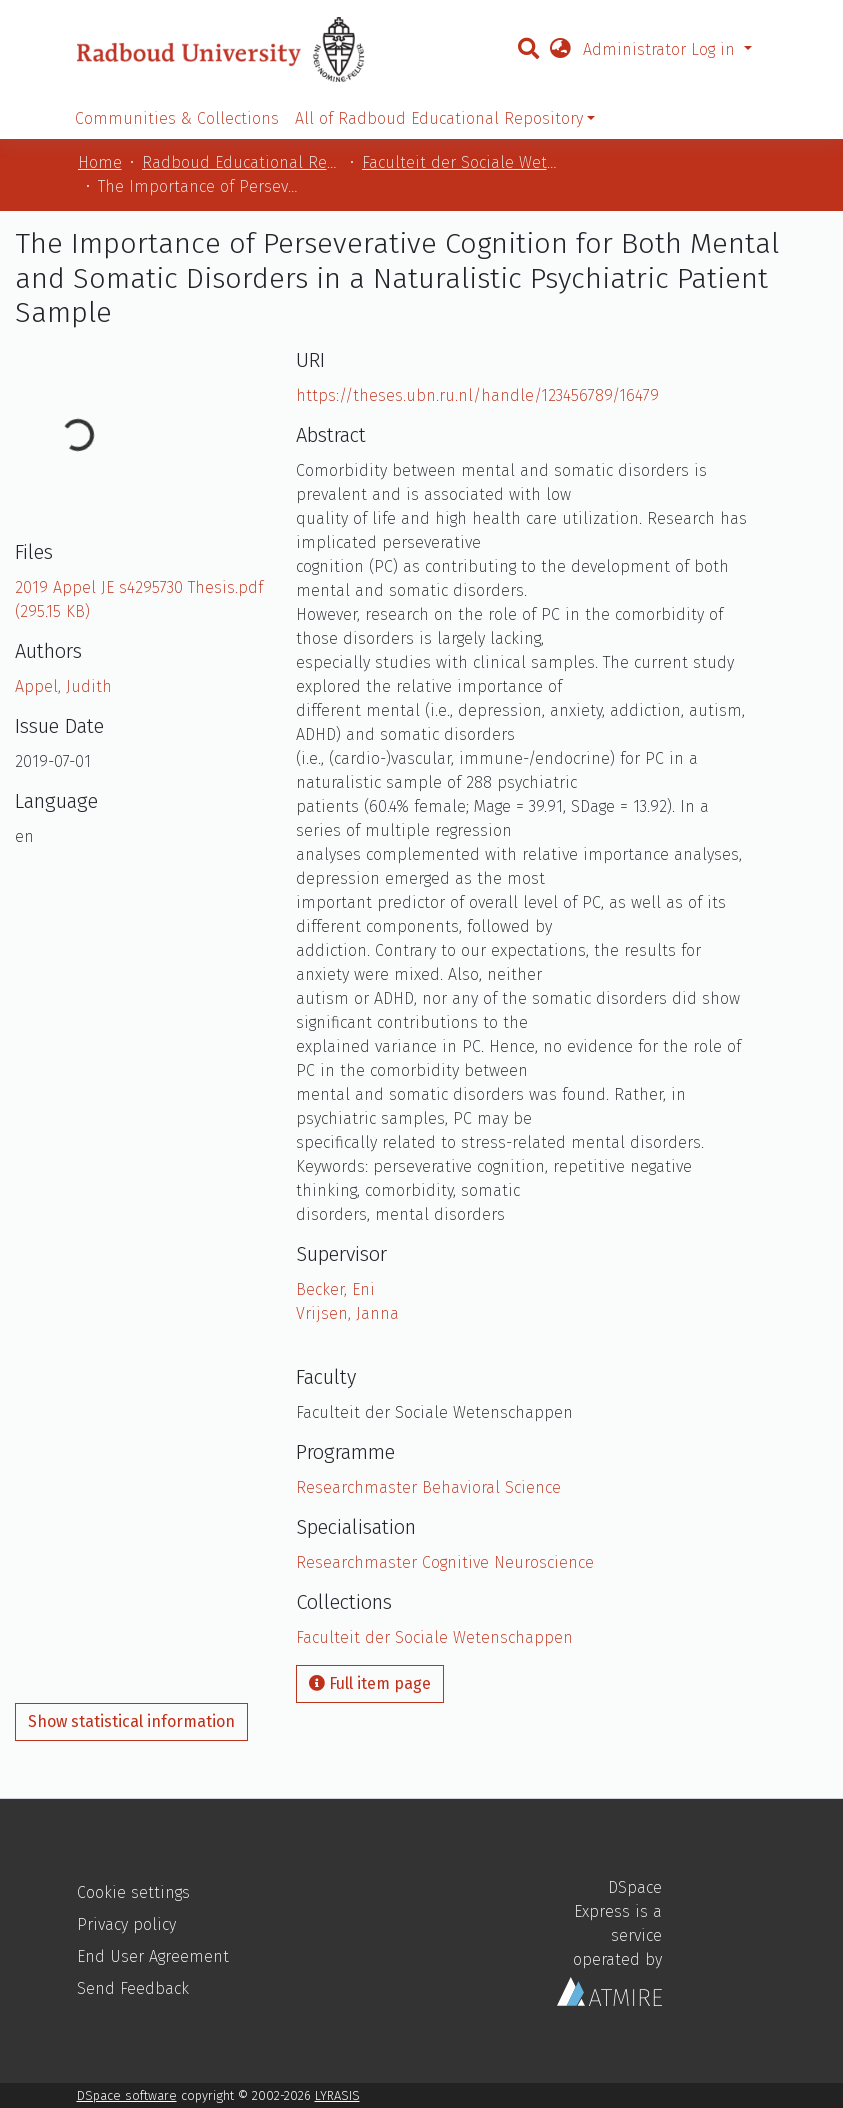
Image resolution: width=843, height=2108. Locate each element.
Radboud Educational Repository (242, 162)
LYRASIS (337, 2095)
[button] (560, 50)
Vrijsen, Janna (347, 1313)
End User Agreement (153, 1956)
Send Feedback (133, 1988)
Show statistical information (131, 1721)
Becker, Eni (335, 1289)
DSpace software (127, 2095)
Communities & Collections (177, 118)
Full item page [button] (370, 1683)
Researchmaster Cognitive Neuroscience (445, 1562)
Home (100, 162)
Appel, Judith (63, 686)
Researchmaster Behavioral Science (428, 1487)
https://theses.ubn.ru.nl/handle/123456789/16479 (477, 395)
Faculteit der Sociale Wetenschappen (462, 162)
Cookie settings (133, 1892)
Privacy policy (126, 1924)
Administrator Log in (661, 49)
